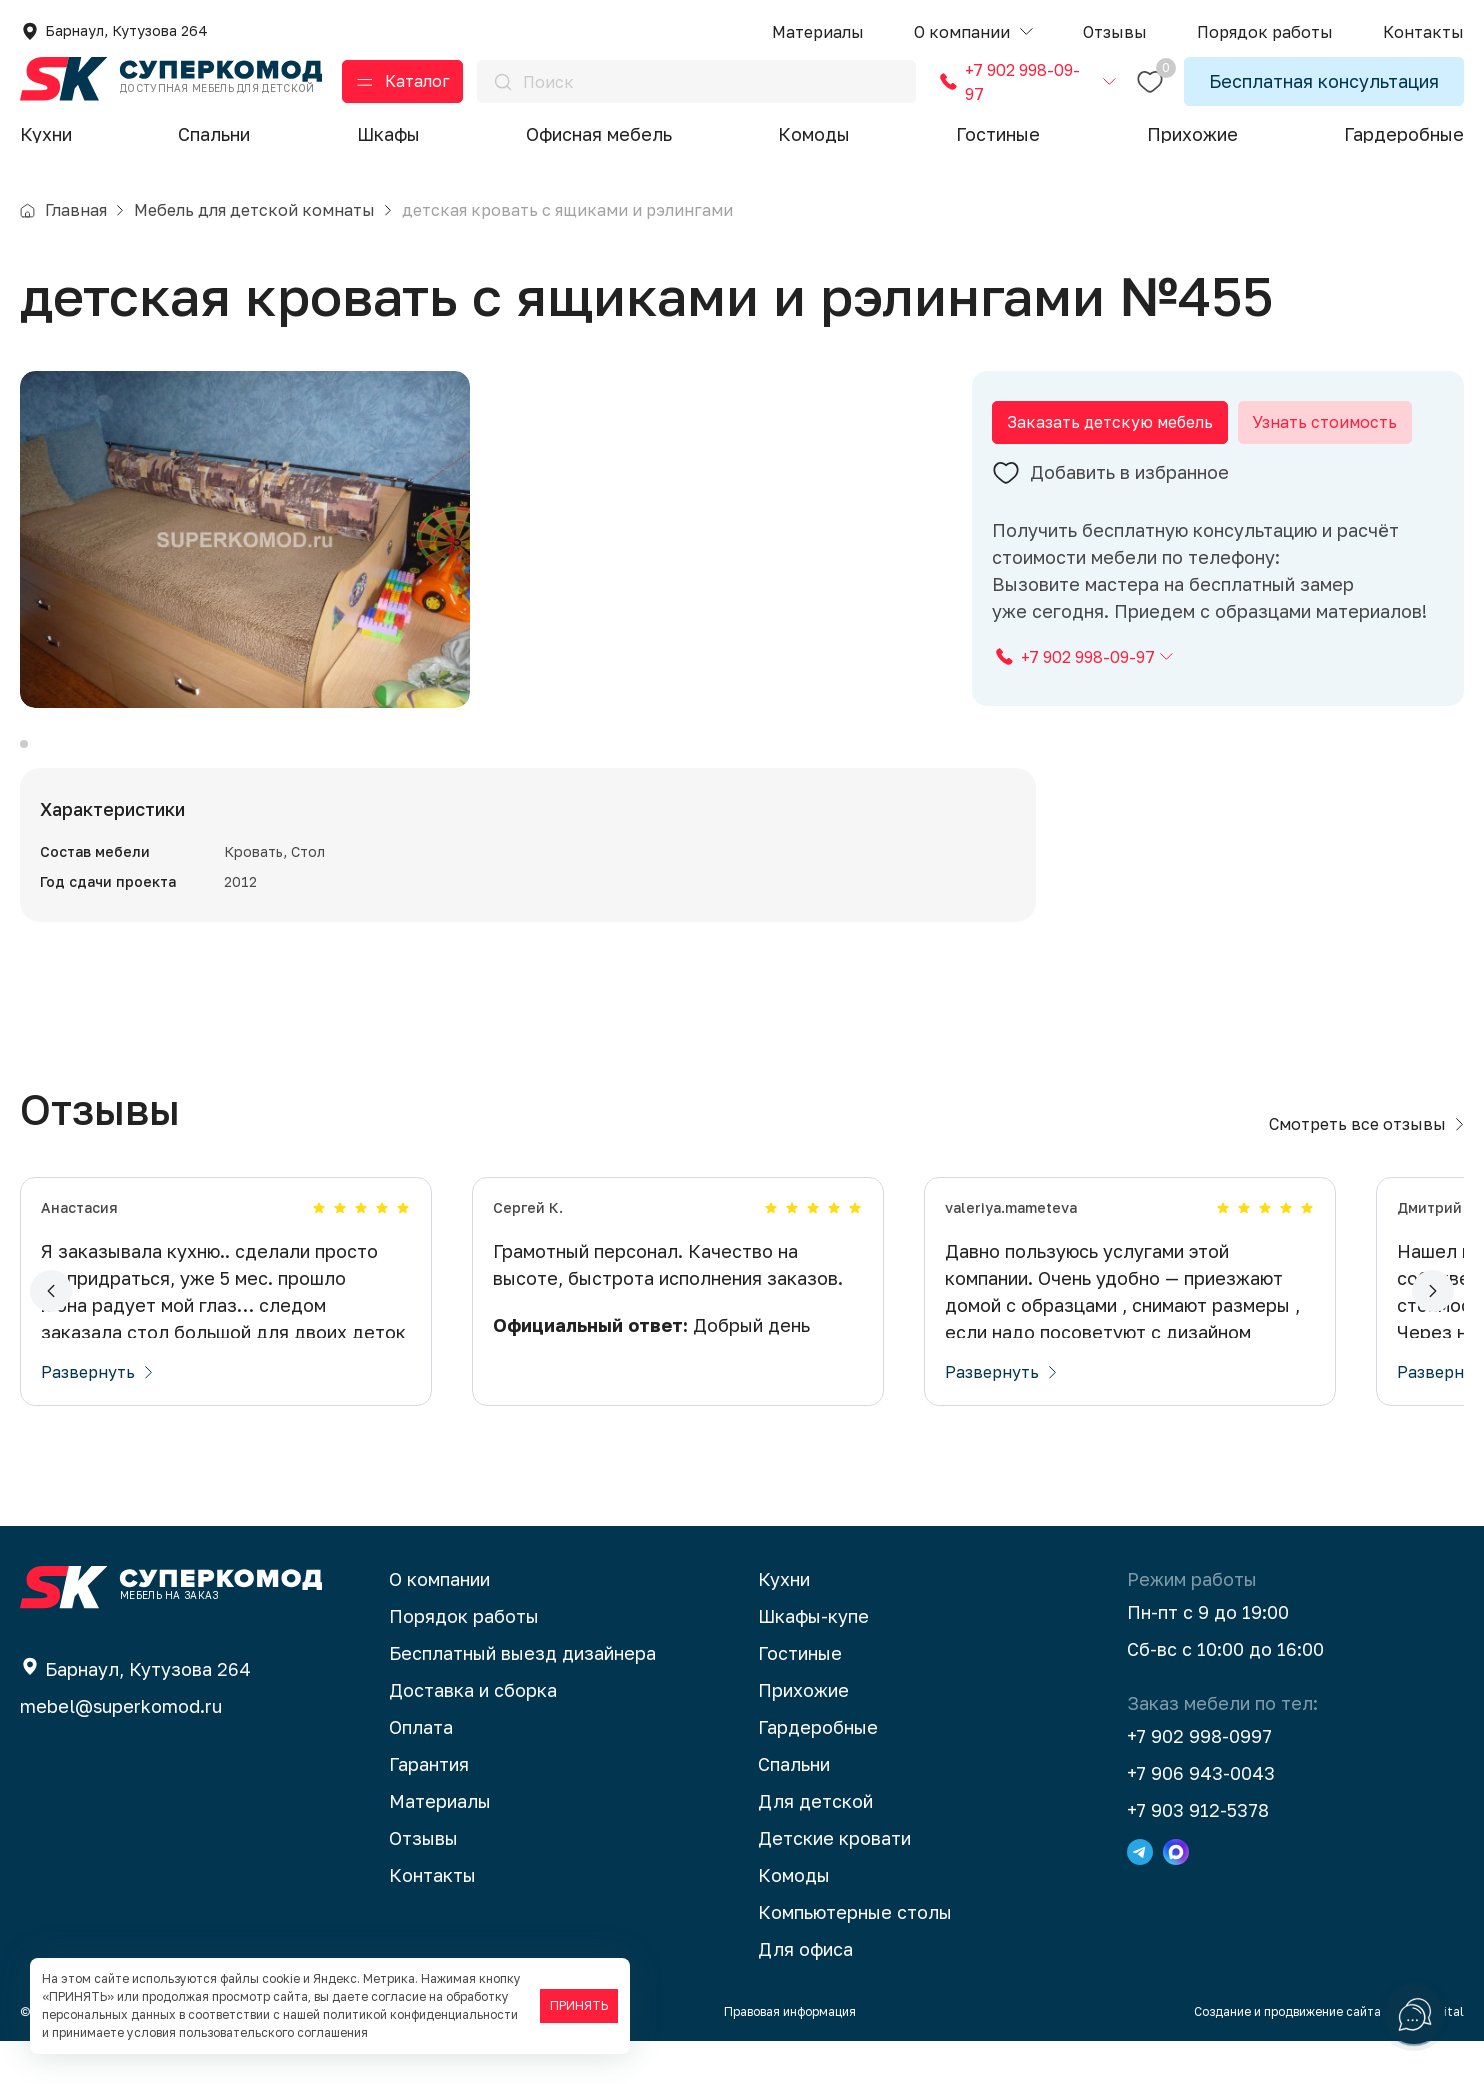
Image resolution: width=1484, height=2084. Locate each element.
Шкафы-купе (813, 1659)
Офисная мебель (599, 134)
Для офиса (805, 1992)
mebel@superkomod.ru (121, 1749)
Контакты (432, 1918)
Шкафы (388, 134)
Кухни (46, 134)
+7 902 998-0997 (1199, 1779)
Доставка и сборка (473, 1733)
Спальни (214, 134)
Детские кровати (834, 1881)
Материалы (440, 1844)
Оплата (421, 1770)
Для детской (815, 1844)
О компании (439, 1622)
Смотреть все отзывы (1366, 1167)
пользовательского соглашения (273, 2032)
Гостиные (998, 134)
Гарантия (429, 1807)
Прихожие (1192, 134)
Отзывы (423, 1881)
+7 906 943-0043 (1201, 1816)
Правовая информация (790, 2054)
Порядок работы (464, 1659)
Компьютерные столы (855, 1955)
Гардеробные (1404, 134)
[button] (973, 32)
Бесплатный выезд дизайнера (522, 1696)
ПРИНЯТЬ (579, 2005)
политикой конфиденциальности (420, 2014)
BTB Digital (1430, 2054)
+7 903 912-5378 (1198, 1853)
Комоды (814, 134)
